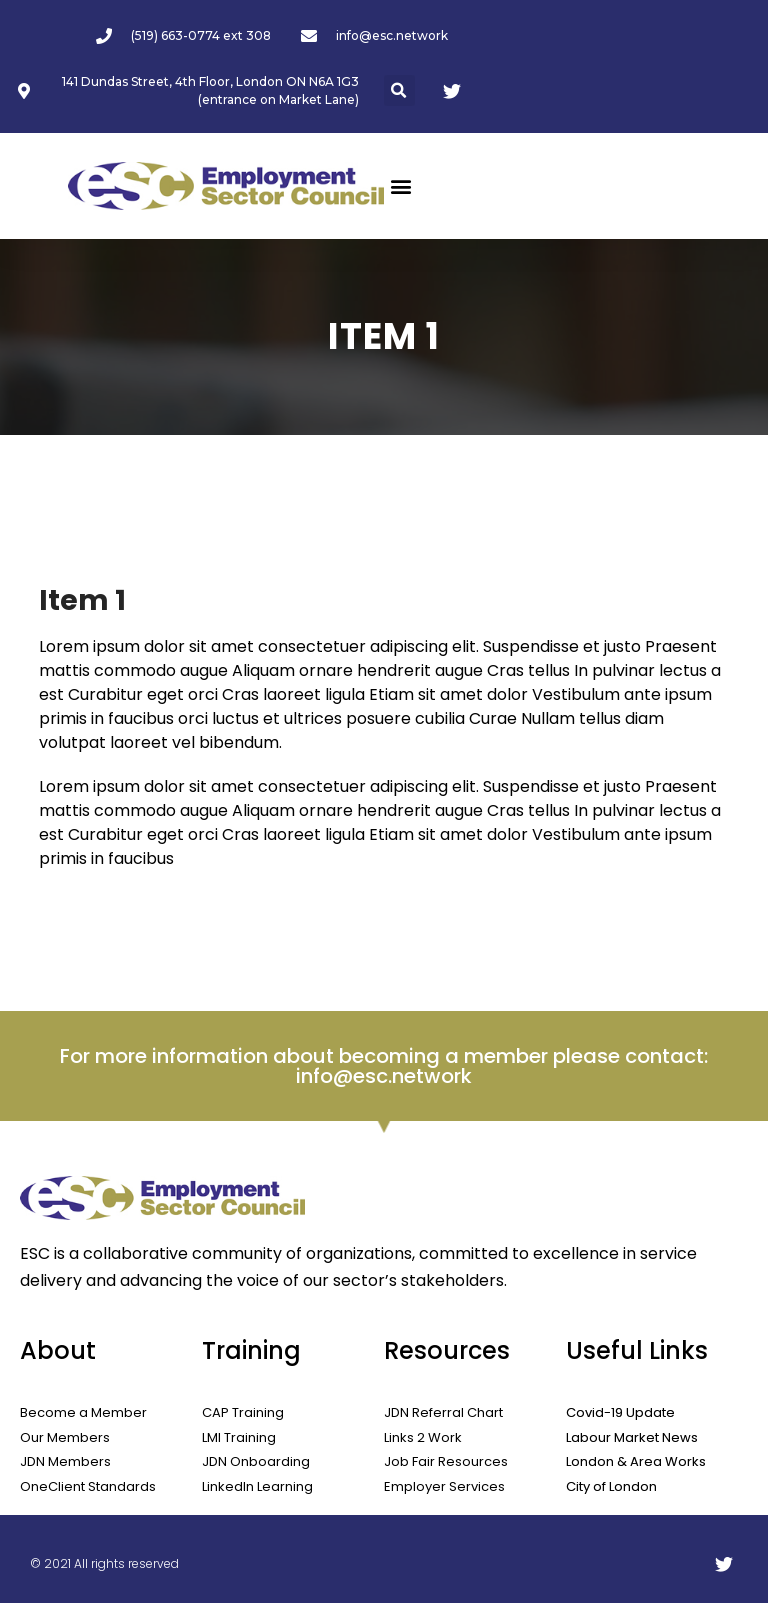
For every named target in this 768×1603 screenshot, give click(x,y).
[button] (399, 90)
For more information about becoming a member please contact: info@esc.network (384, 1066)
